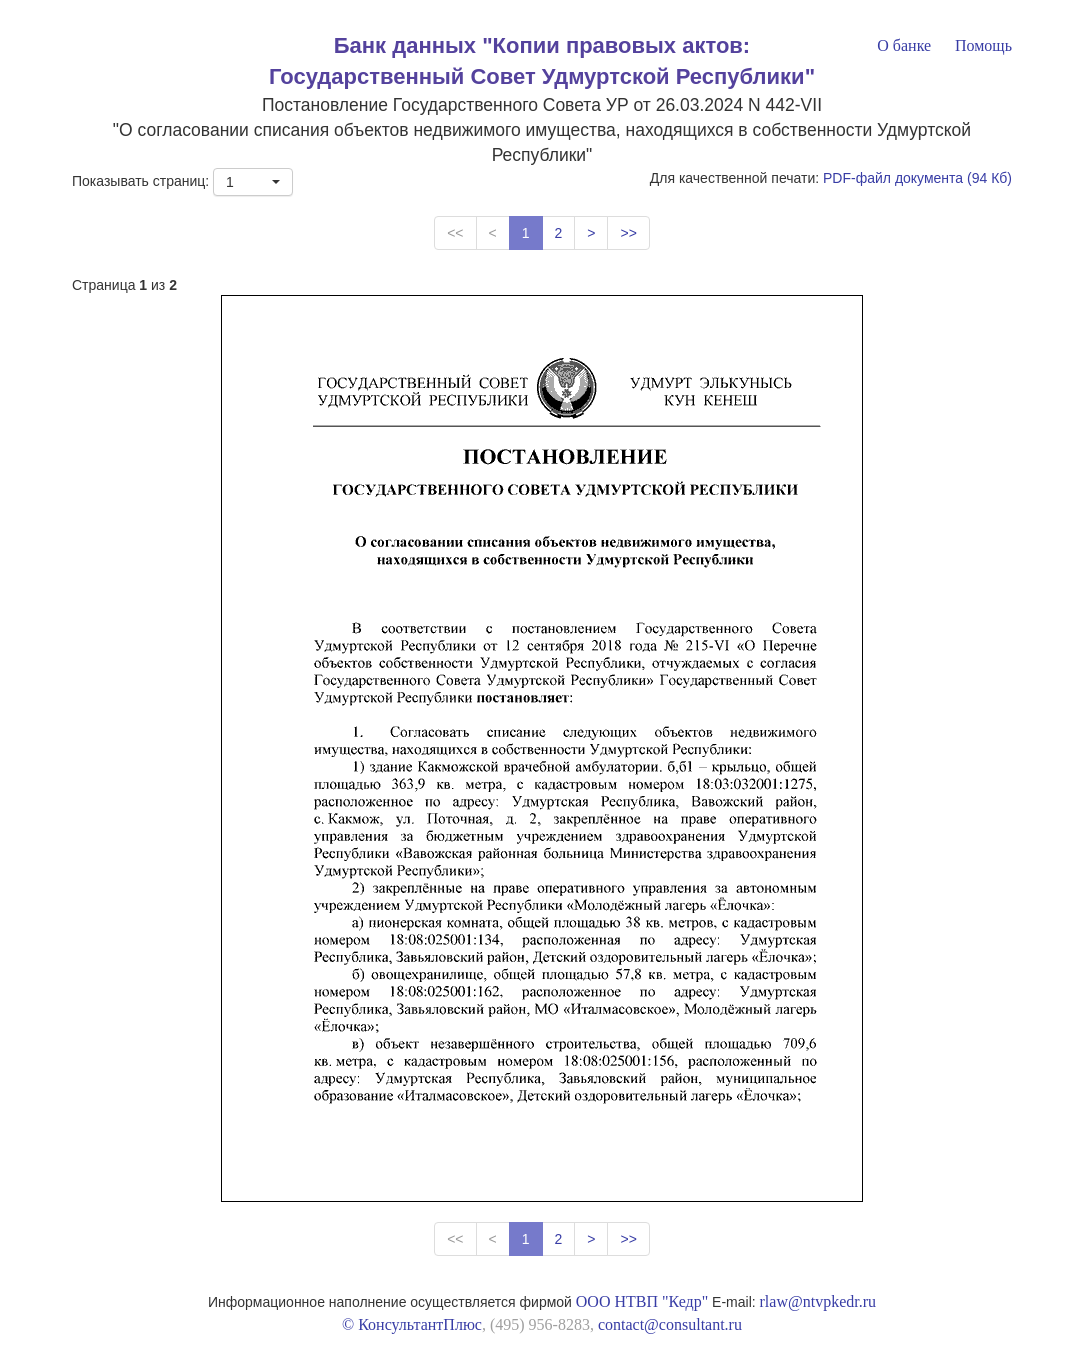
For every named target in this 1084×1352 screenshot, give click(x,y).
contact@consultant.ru (670, 1324)
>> (628, 233)
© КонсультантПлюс (412, 1324)
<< (455, 233)
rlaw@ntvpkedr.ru (818, 1301)
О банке (904, 45)
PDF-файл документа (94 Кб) (917, 178)
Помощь (983, 45)
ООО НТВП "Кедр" (642, 1301)
